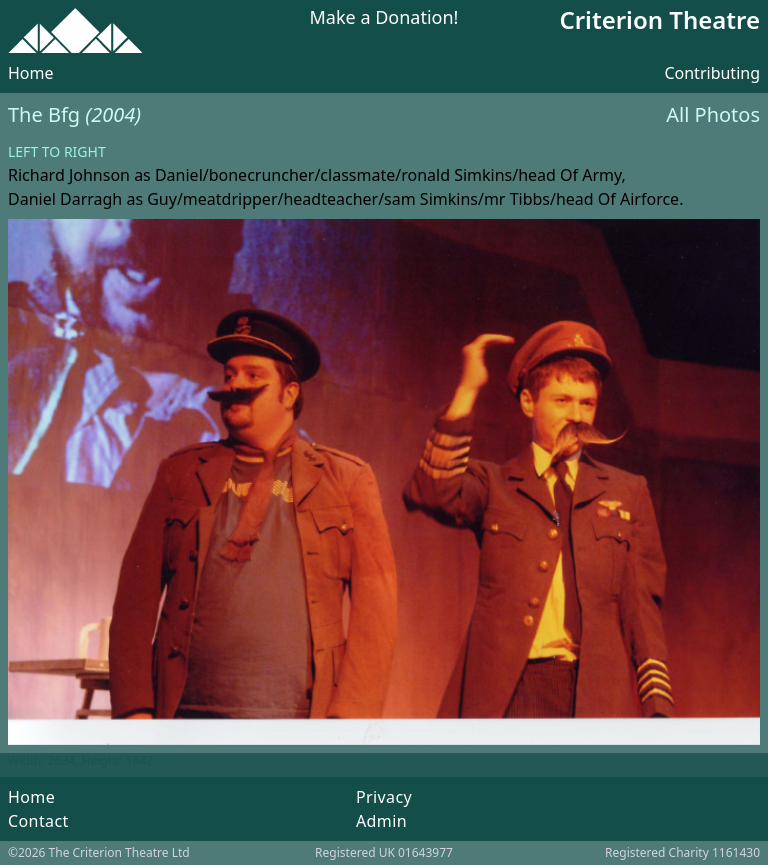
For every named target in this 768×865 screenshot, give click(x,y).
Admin (381, 821)
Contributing (712, 73)
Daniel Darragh (65, 199)
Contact (38, 821)
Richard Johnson (69, 175)
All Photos (713, 114)
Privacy (384, 797)
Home (31, 73)
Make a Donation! (384, 18)
